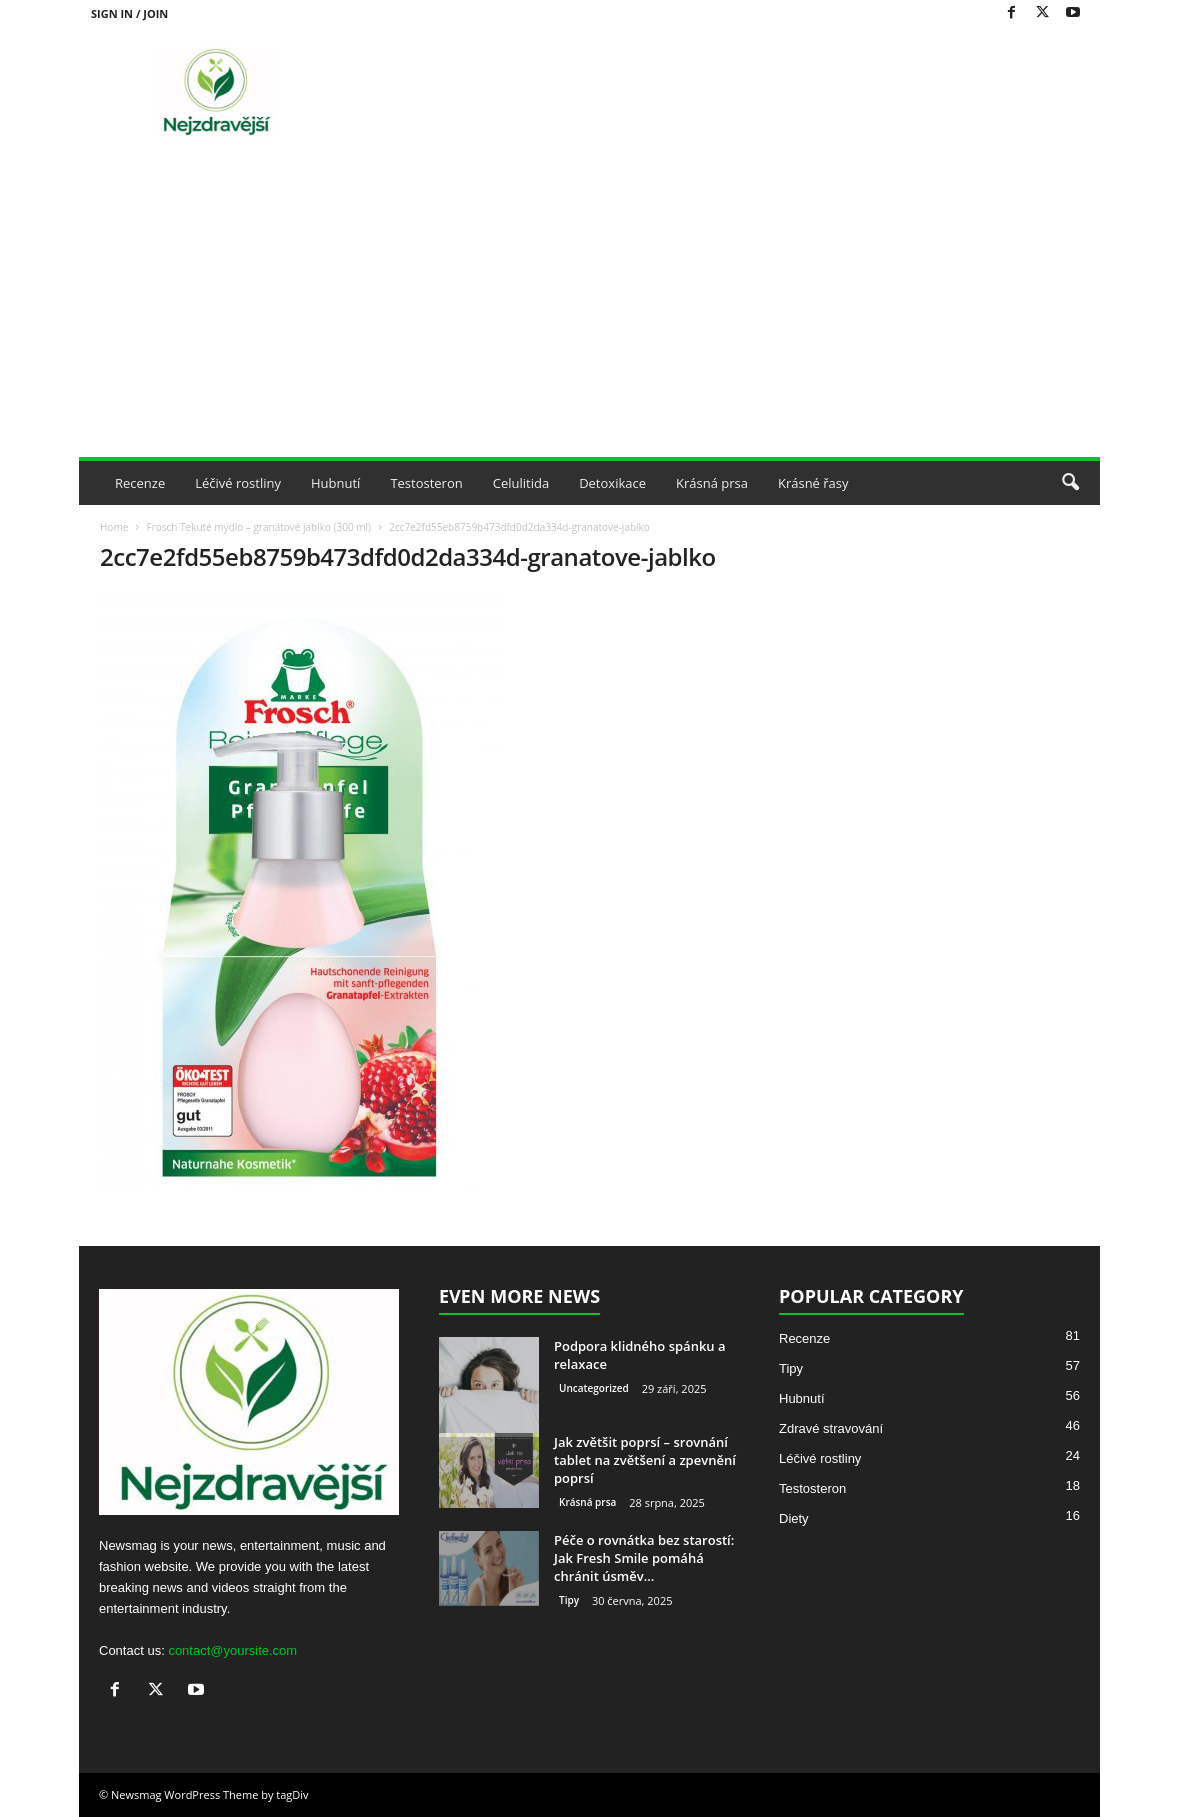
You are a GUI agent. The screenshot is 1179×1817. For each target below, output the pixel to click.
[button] (1070, 483)
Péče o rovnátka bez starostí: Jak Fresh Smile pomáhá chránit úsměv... (644, 1558)
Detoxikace (612, 483)
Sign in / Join (129, 13)
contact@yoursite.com (232, 1650)
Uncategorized (594, 1388)
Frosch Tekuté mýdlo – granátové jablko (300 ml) (258, 527)
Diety (794, 1518)
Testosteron (426, 483)
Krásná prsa (712, 483)
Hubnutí (335, 483)
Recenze (140, 483)
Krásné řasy (813, 483)
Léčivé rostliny (238, 483)
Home (114, 527)
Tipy (569, 1600)
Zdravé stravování (831, 1428)
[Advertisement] (589, 307)
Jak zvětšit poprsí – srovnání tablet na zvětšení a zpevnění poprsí (645, 1460)
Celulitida (521, 483)
